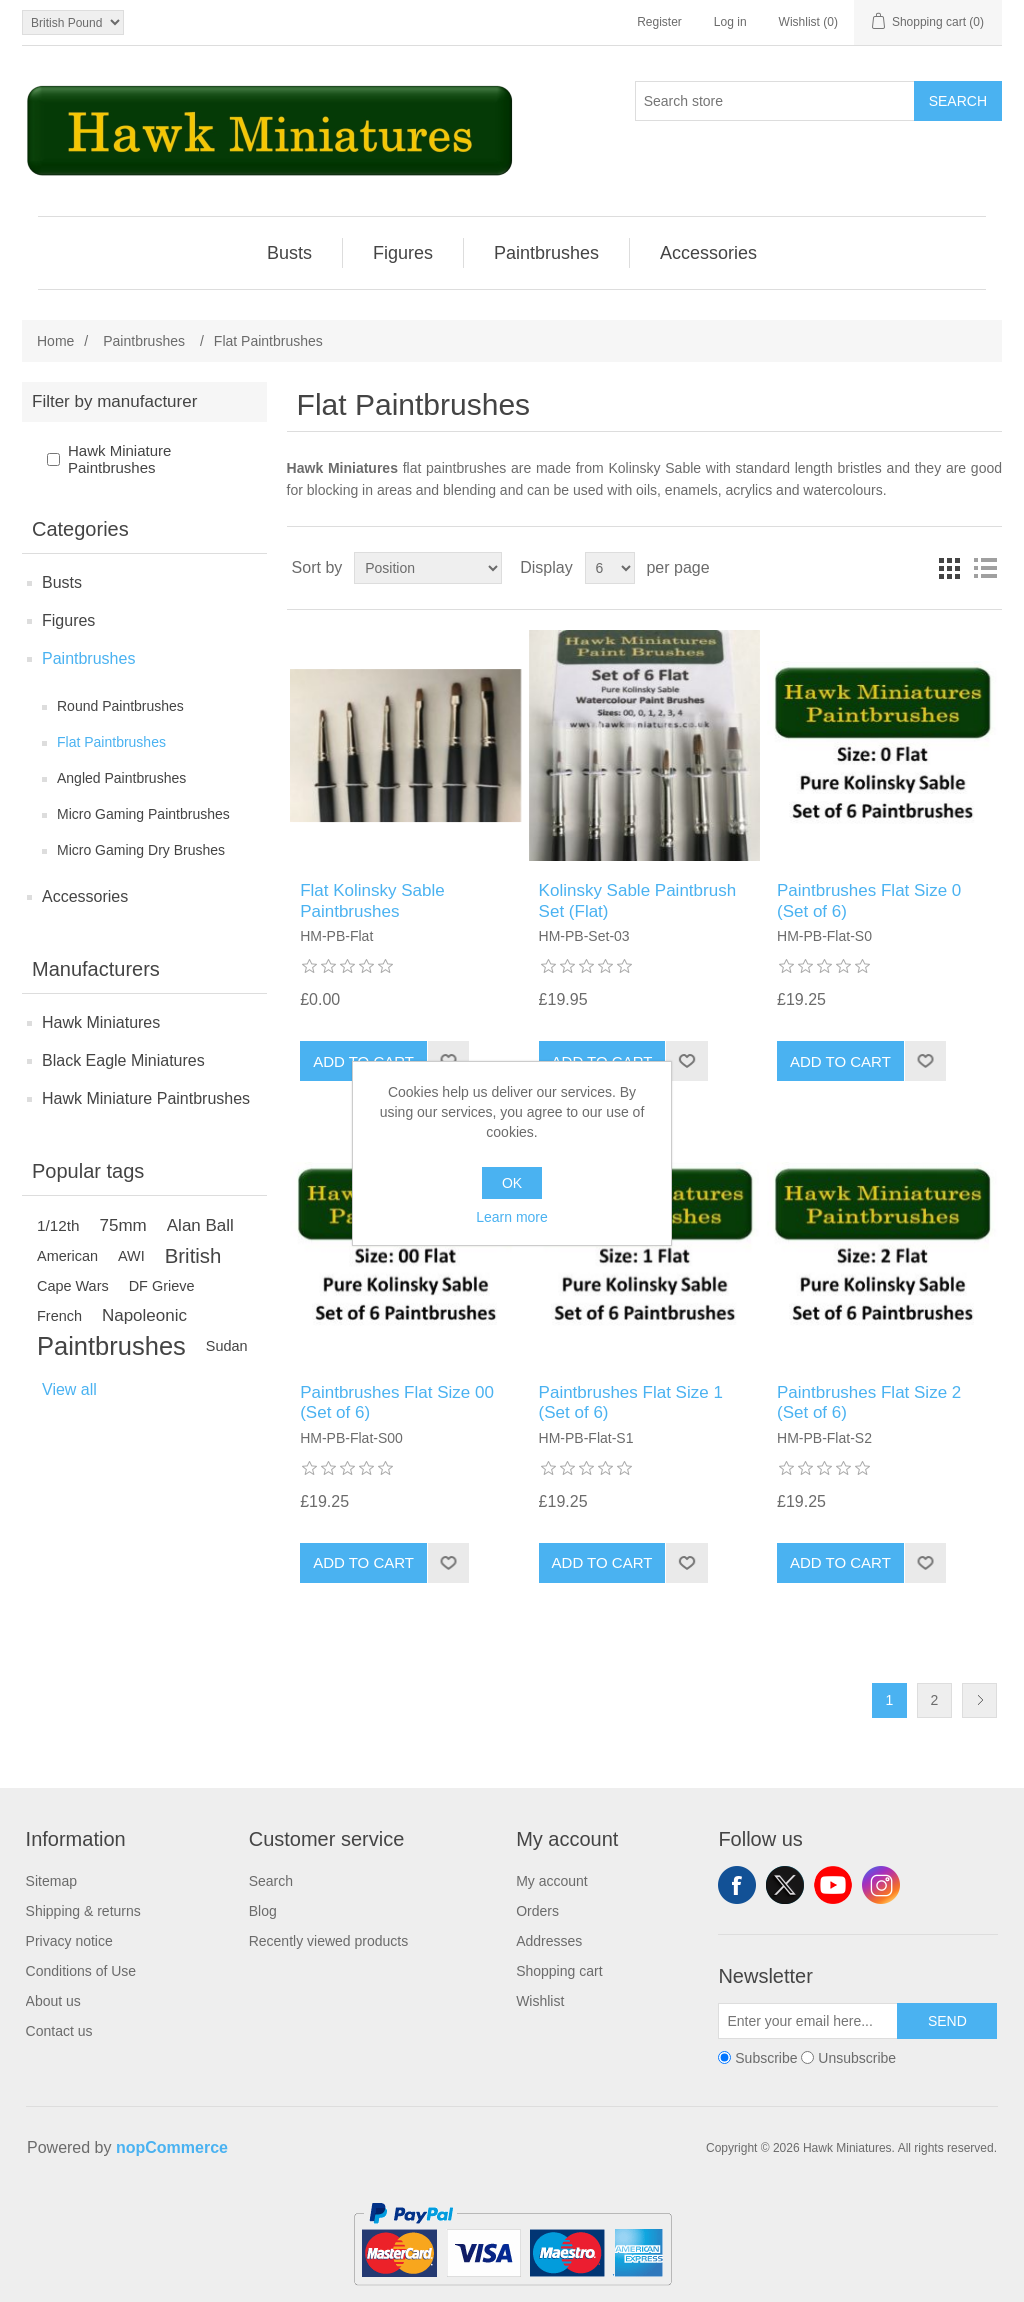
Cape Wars (73, 1286)
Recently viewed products (329, 1941)
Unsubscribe (857, 2058)
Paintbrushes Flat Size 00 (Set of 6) (397, 1402)
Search (958, 101)
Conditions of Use (81, 1971)
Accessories (85, 896)
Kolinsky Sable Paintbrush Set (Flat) (638, 900)
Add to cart (840, 1061)
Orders (537, 1911)
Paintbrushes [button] (546, 253)
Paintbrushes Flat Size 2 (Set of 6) (869, 1402)
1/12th (58, 1225)
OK (512, 1183)
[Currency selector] (73, 22)
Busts (62, 582)
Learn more (512, 1217)
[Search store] (775, 101)
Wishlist (540, 2001)
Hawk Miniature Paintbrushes (119, 459)
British (193, 1256)
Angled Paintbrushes (121, 778)
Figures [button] (403, 253)
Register (659, 22)
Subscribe (766, 2058)
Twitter (785, 1885)
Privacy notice (69, 1941)
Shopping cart (559, 1971)
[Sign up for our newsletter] (808, 2021)
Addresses (549, 1941)
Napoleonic (144, 1315)
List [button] (985, 568)
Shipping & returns (83, 1911)
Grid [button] (949, 568)
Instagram (881, 1885)
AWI (131, 1256)
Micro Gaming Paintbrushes (143, 814)
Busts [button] (289, 253)
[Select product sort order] (428, 568)
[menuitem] (290, 253)
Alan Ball (200, 1225)
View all (69, 1389)
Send (947, 2021)
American (67, 1256)
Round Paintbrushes (120, 706)
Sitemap (51, 1881)
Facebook (737, 1885)
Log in (730, 22)
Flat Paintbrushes (111, 742)
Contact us (59, 2031)
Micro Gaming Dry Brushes (141, 850)
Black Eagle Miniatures (123, 1060)
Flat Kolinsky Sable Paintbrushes (372, 900)
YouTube (833, 1885)
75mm (123, 1225)
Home (55, 341)
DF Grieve (162, 1286)
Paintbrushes (88, 658)
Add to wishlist (686, 1061)
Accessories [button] (708, 253)
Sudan (227, 1346)
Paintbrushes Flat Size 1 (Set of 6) (631, 1402)
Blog (263, 1911)
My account (552, 1881)
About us (53, 2001)
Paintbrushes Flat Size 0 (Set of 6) (869, 900)
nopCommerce (172, 2147)
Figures (68, 620)
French (59, 1316)
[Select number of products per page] (610, 568)
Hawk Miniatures (101, 1022)
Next (979, 1700)
